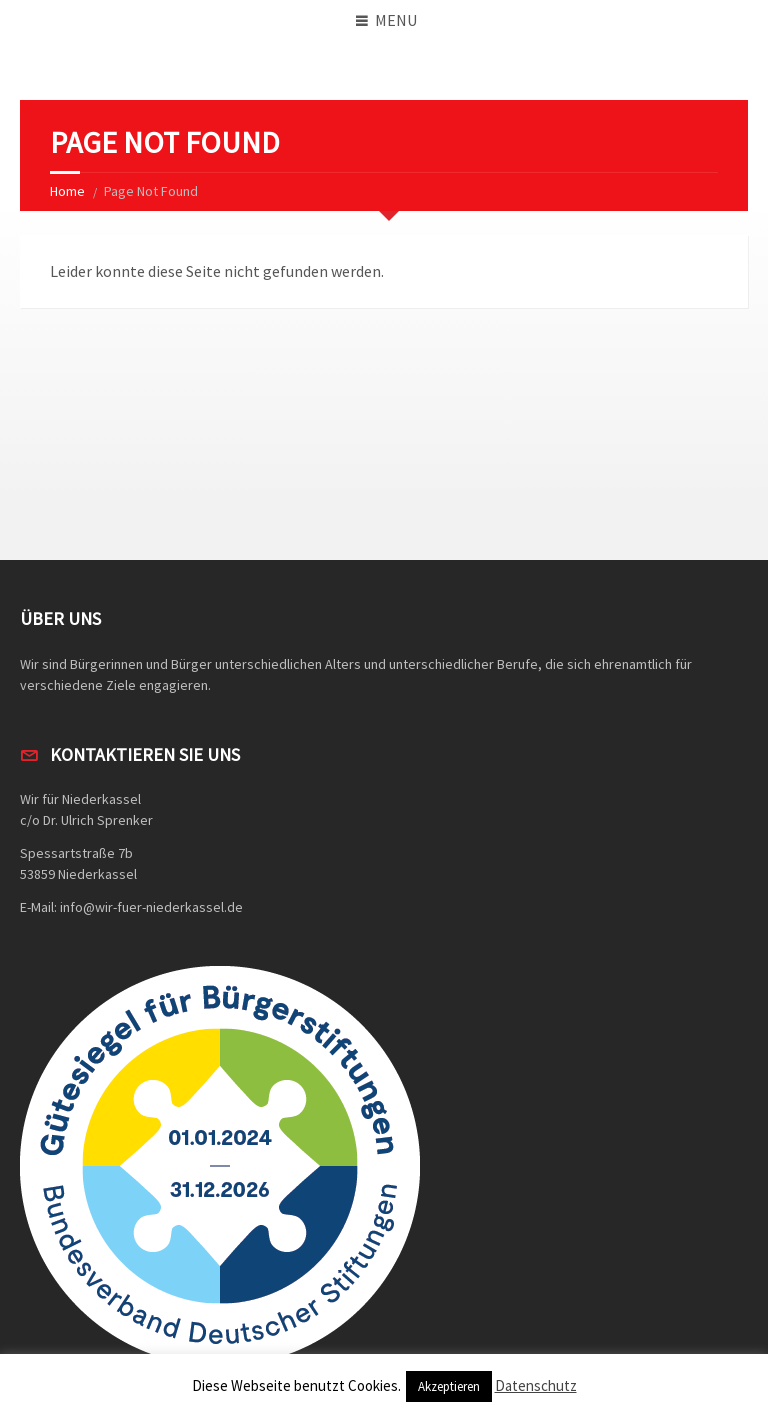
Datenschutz (536, 1385)
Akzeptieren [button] (449, 1386)
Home (67, 191)
